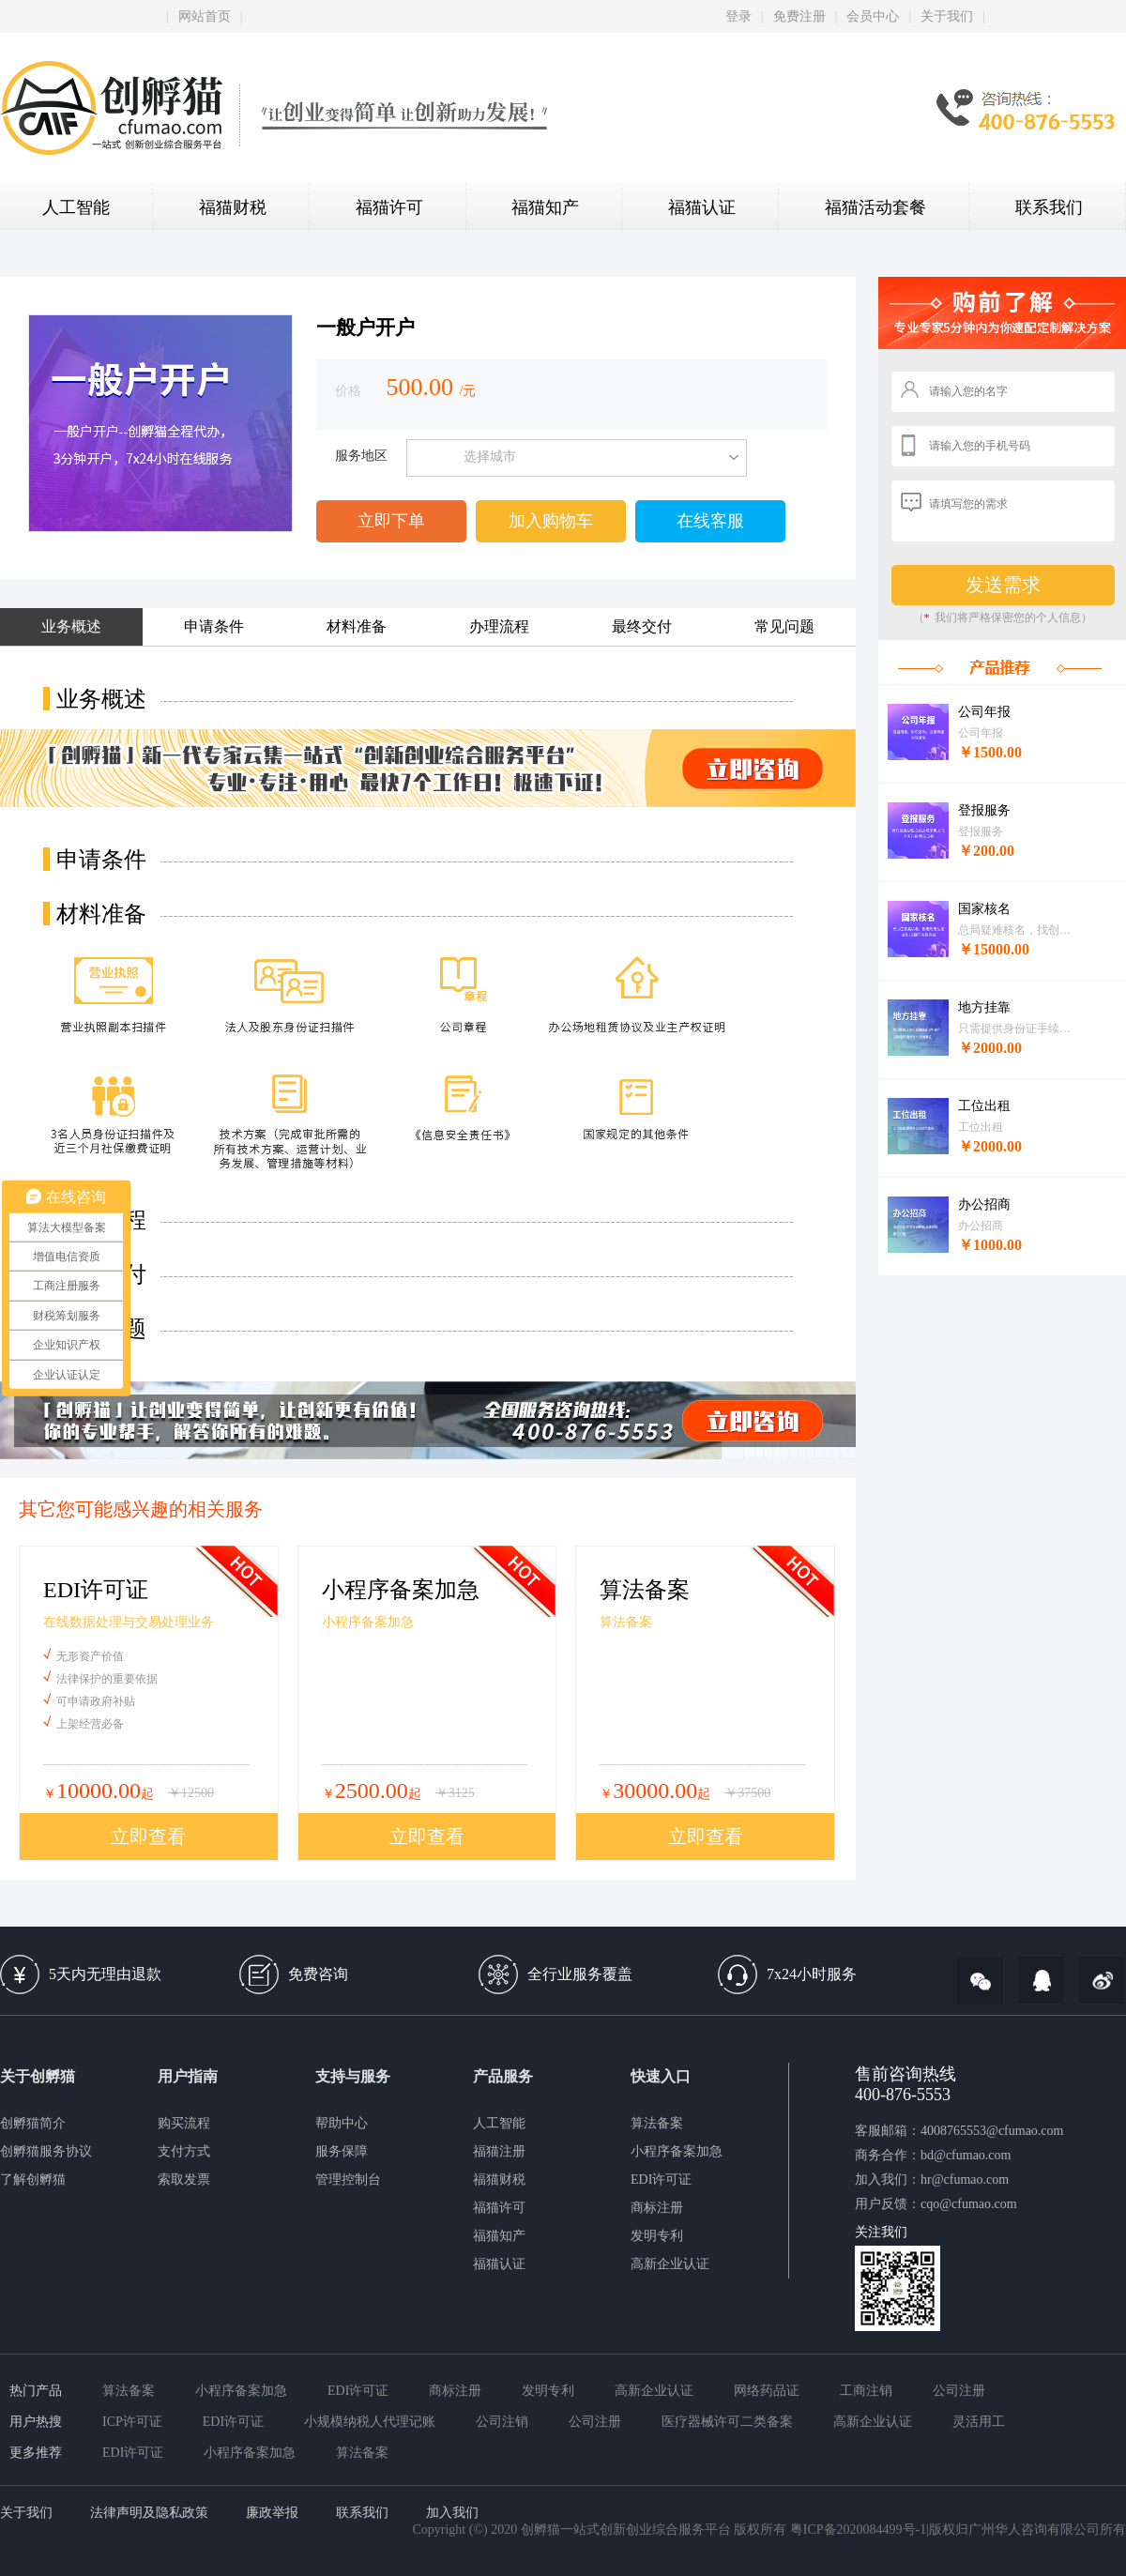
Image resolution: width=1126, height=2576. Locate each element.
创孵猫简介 (33, 2123)
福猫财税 (232, 207)
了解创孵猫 (33, 2179)
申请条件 (214, 626)
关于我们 (947, 16)
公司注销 (502, 2422)
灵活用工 (978, 2422)
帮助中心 (341, 2123)
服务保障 (341, 2151)
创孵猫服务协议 (46, 2151)
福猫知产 (545, 207)
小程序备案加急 (677, 2151)
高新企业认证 (670, 2264)
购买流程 (184, 2123)
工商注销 (866, 2391)
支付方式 (184, 2151)
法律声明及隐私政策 (149, 2513)
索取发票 (184, 2179)
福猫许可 (389, 207)
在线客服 (710, 520)
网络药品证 (766, 2391)
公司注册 (959, 2391)
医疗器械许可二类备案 (727, 2422)
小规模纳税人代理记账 (369, 2422)
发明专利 (657, 2236)
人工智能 (76, 207)
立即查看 (148, 1836)
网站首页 (204, 16)
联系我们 (1049, 207)
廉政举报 (272, 2513)
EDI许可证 (661, 2179)
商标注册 (657, 2208)
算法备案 (657, 2123)
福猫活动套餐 (875, 207)
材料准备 (357, 626)
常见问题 (784, 626)
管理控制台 (348, 2179)
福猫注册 (499, 2151)
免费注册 (799, 16)
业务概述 (71, 626)
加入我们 (452, 2513)
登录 (738, 16)
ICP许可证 (132, 2422)
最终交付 (642, 626)
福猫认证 (702, 207)
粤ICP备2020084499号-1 (858, 2530)
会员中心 (872, 16)
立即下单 (391, 520)
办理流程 (499, 626)
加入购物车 (551, 520)
